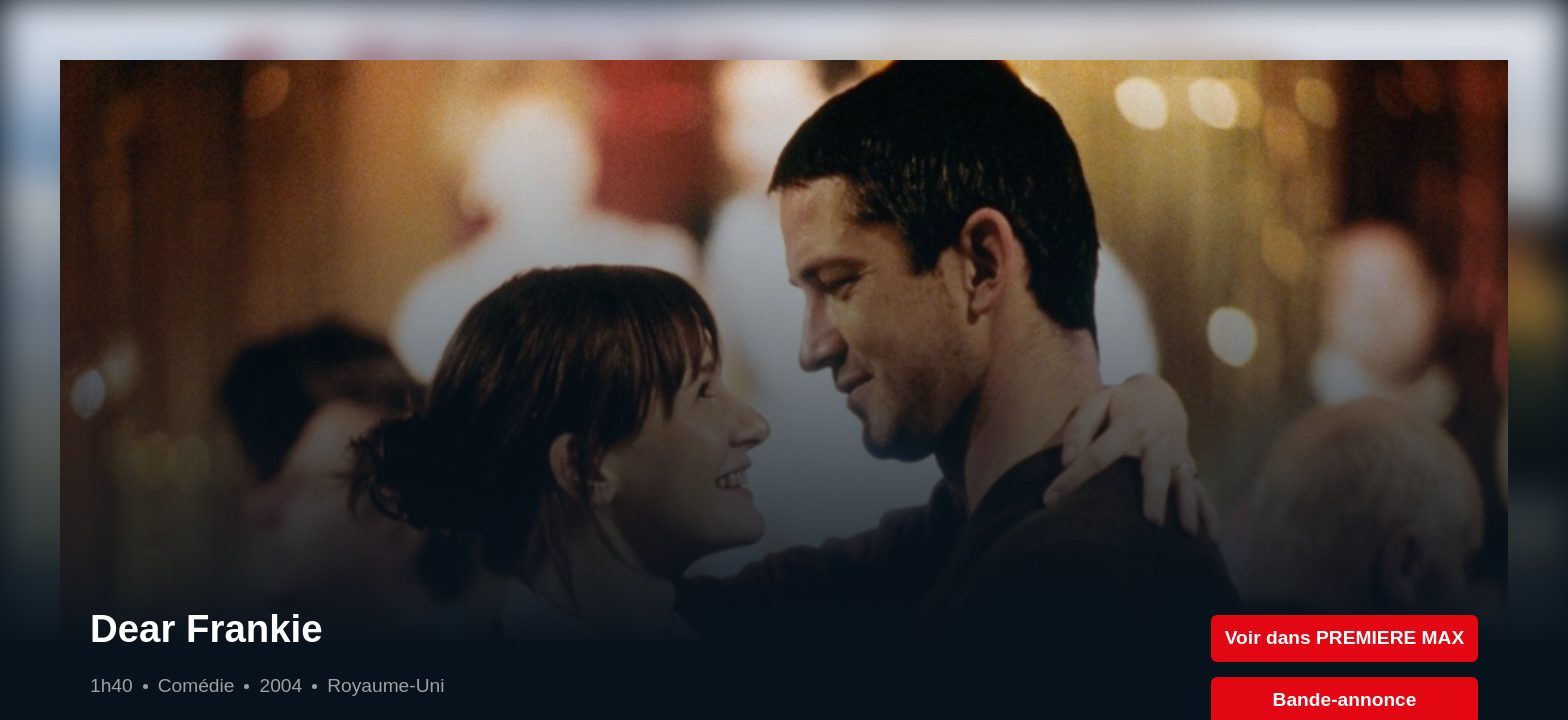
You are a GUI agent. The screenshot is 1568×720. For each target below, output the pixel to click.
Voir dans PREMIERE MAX (1345, 637)
